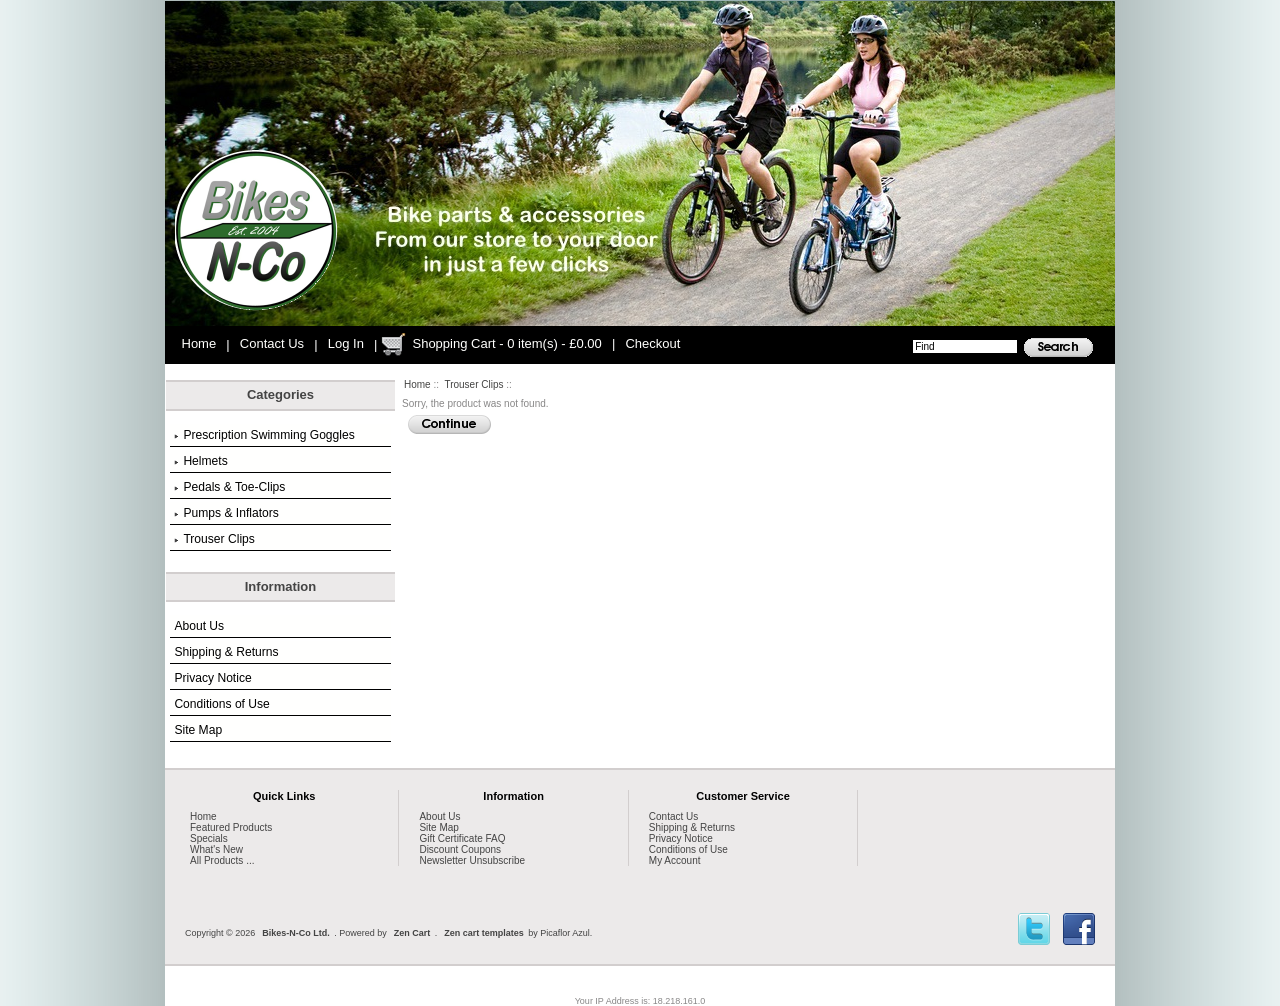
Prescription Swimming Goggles (264, 435)
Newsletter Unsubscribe (472, 860)
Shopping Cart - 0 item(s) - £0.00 (506, 343)
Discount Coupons (460, 849)
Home (199, 343)
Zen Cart (412, 933)
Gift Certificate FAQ (462, 838)
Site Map (198, 730)
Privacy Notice (212, 678)
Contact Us (272, 343)
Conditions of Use (221, 704)
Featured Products (231, 827)
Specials (209, 838)
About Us (199, 626)
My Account (675, 860)
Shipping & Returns (226, 652)
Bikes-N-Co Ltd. (296, 933)
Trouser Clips (473, 384)
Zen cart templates (484, 933)
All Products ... (222, 860)
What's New (216, 849)
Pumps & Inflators (226, 513)
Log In (346, 343)
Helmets (200, 461)
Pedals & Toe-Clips (229, 487)
